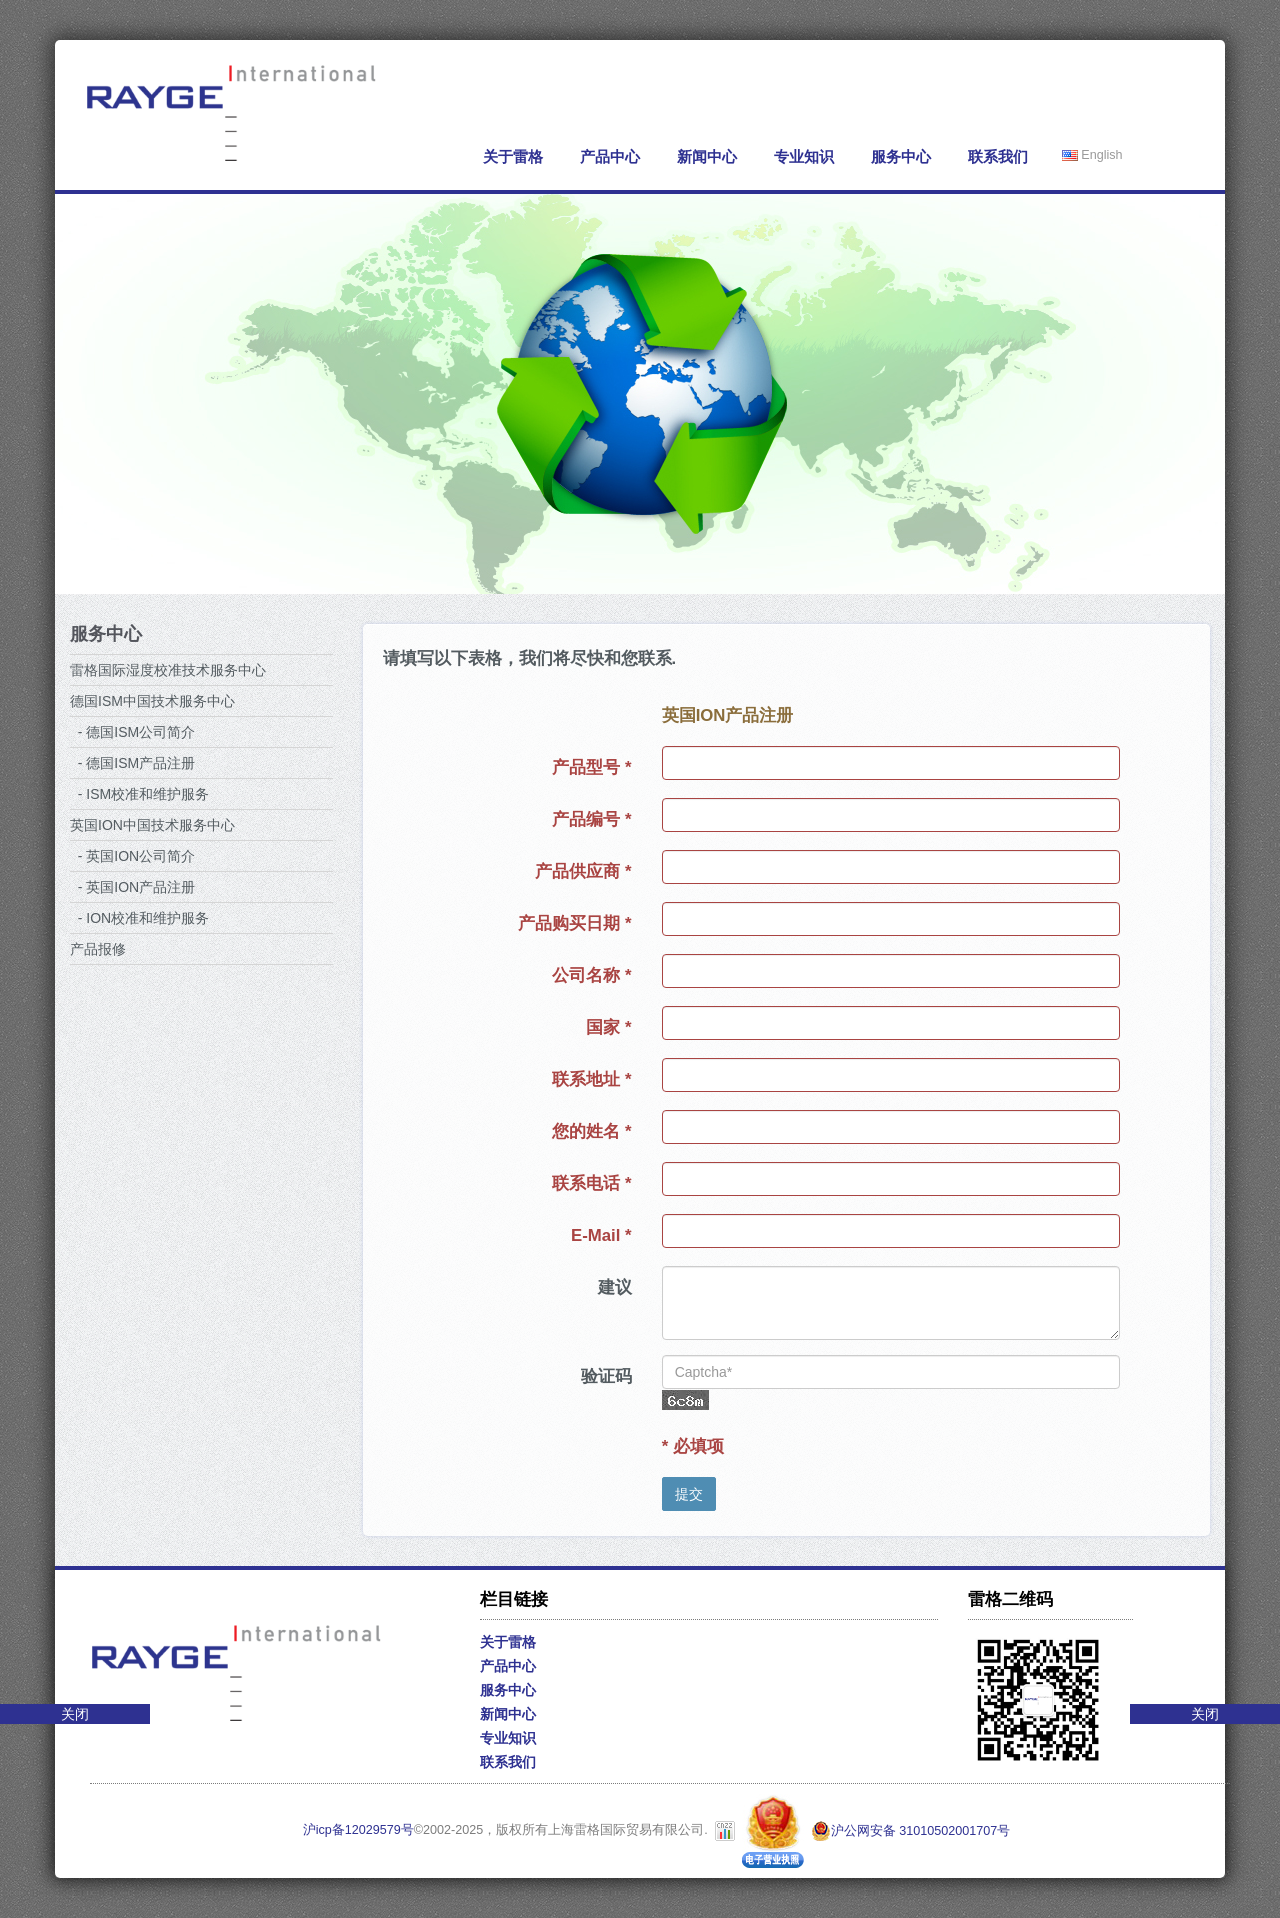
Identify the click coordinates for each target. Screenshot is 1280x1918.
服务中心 (901, 156)
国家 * (608, 1027)
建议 (615, 1287)
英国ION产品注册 (140, 887)
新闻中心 (707, 156)
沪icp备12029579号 (358, 1831)
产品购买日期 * (574, 923)
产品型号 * (591, 767)
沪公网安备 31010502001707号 (911, 1831)
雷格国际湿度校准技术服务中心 (168, 670)
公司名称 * (591, 975)
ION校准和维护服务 (147, 918)
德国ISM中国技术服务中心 (152, 701)
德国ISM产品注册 (140, 763)
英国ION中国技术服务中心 (152, 825)
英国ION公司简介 (140, 856)
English (1092, 155)
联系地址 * (591, 1079)
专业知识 (804, 156)
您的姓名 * (591, 1131)
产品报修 (98, 949)
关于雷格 (513, 156)
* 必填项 (693, 1446)
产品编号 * (591, 819)
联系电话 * (591, 1183)
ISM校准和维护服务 (147, 794)
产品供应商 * (583, 871)
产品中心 (610, 156)
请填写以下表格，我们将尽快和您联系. (530, 658)
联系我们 (998, 156)
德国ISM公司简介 (140, 732)
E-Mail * (601, 1235)
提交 (689, 1494)
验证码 (606, 1376)
